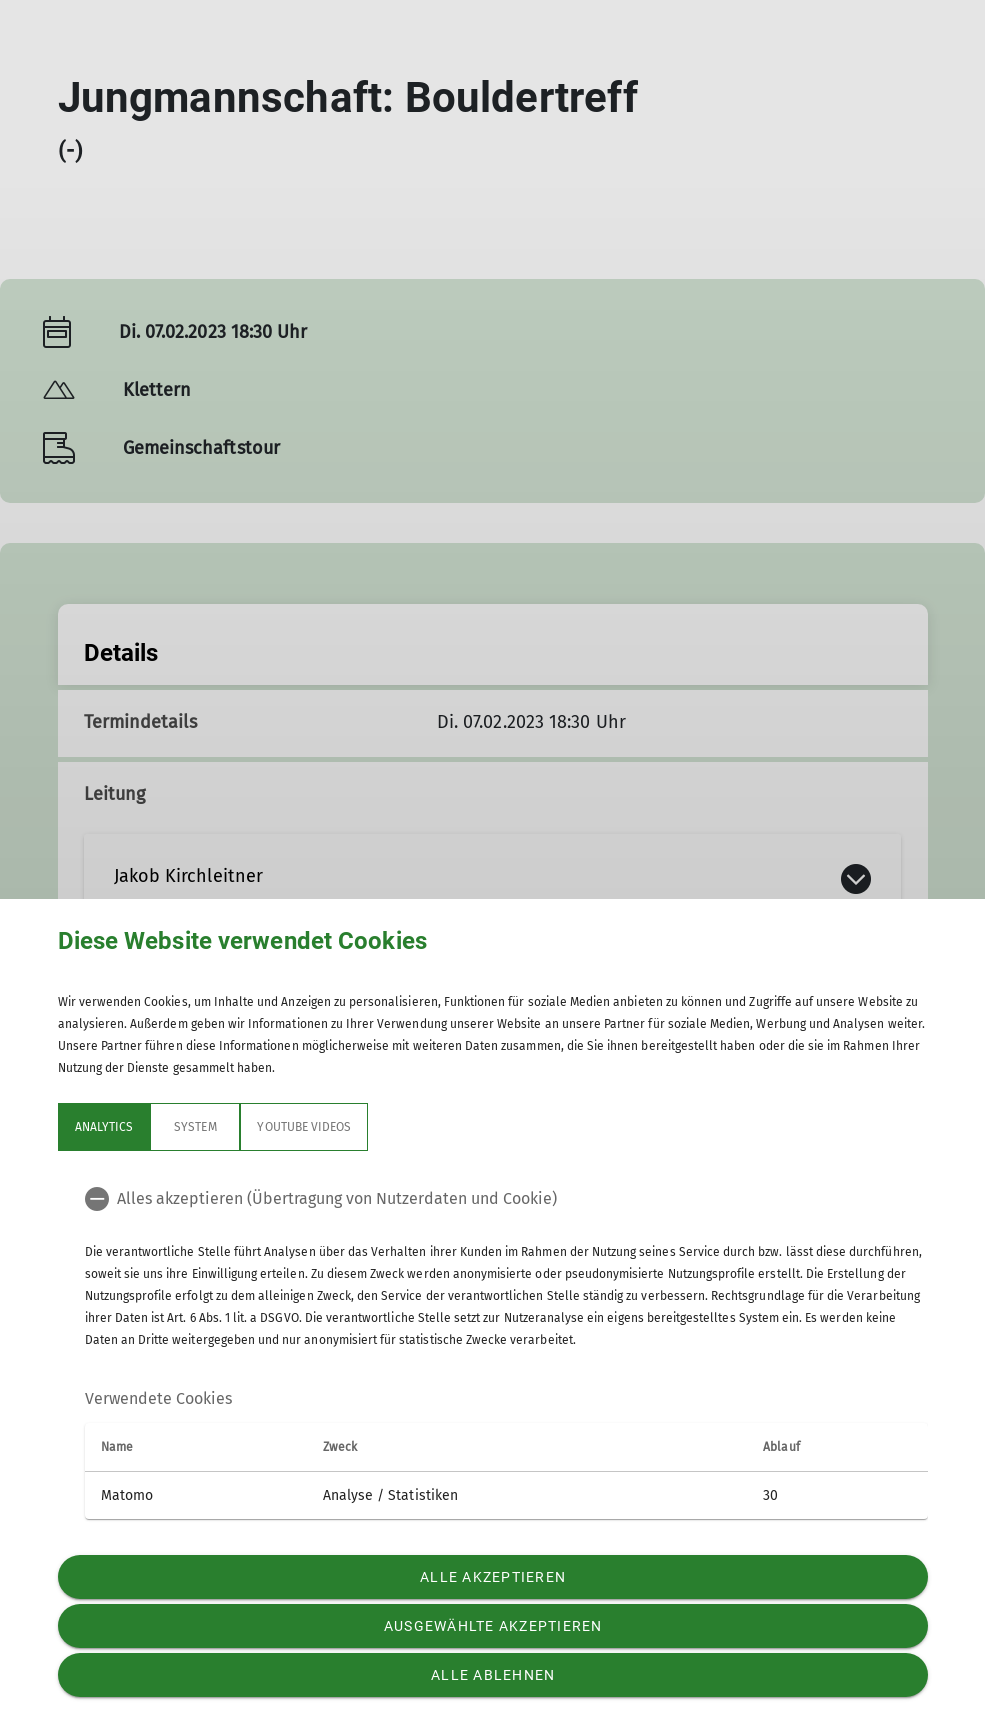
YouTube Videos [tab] (304, 1127)
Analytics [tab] (104, 1127)
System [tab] (195, 1127)
